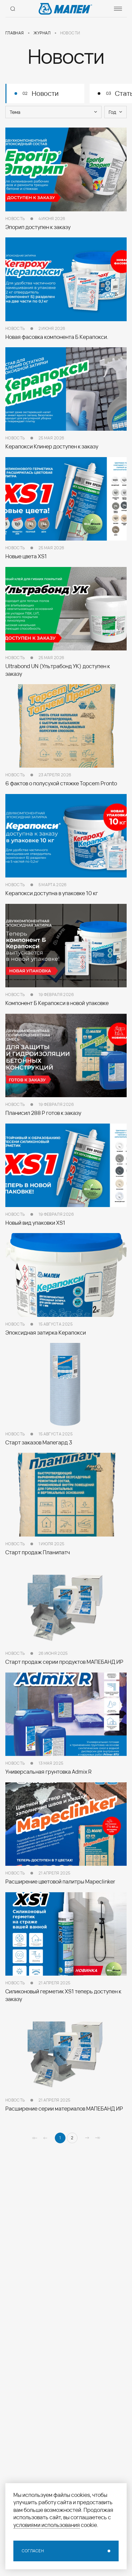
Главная (14, 33)
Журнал (42, 33)
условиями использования (46, 2525)
